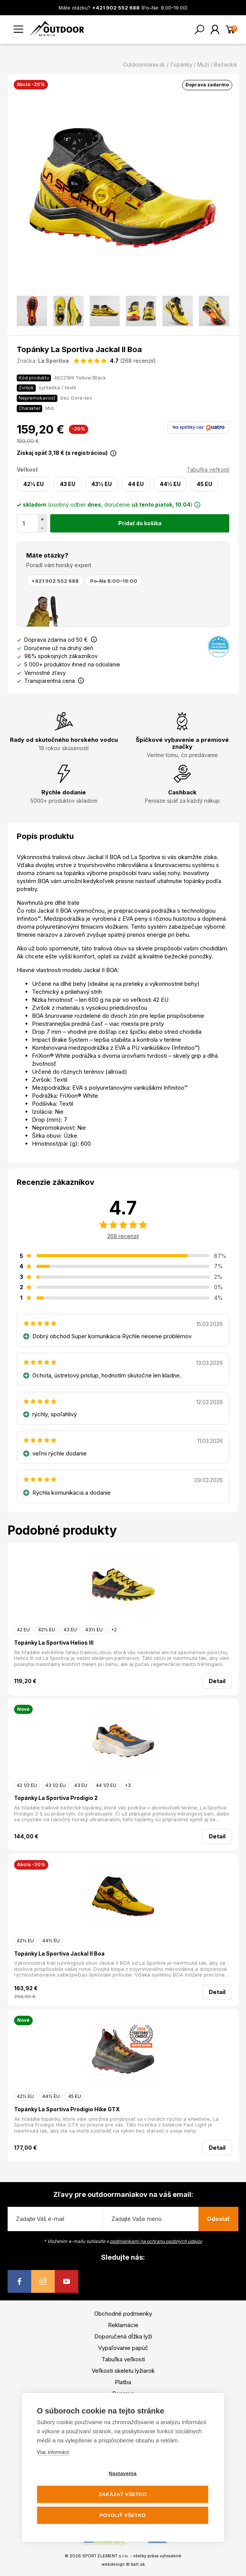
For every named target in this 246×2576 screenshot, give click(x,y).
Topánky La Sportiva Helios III (54, 1642)
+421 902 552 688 (55, 581)
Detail (217, 1681)
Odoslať (218, 2218)
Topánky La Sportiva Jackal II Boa (59, 1953)
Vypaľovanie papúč (123, 2347)
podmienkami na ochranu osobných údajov (156, 2241)
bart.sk (138, 2564)
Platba (123, 2382)
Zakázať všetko (123, 2494)
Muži (203, 64)
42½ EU (33, 484)
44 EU (136, 484)
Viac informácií (53, 2452)
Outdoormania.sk (144, 64)
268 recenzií (123, 1236)
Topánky (181, 64)
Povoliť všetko (123, 2515)
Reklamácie (123, 2325)
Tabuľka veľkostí (208, 469)
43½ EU (101, 484)
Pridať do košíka (140, 523)
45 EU (204, 484)
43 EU (67, 484)
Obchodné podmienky (123, 2313)
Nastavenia (122, 2473)
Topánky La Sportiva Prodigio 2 (56, 1798)
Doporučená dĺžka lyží (123, 2336)
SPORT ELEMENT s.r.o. (105, 2555)
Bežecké (225, 64)
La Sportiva (53, 360)
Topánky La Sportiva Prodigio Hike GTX (67, 2109)
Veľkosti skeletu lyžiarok (123, 2370)
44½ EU (170, 484)
